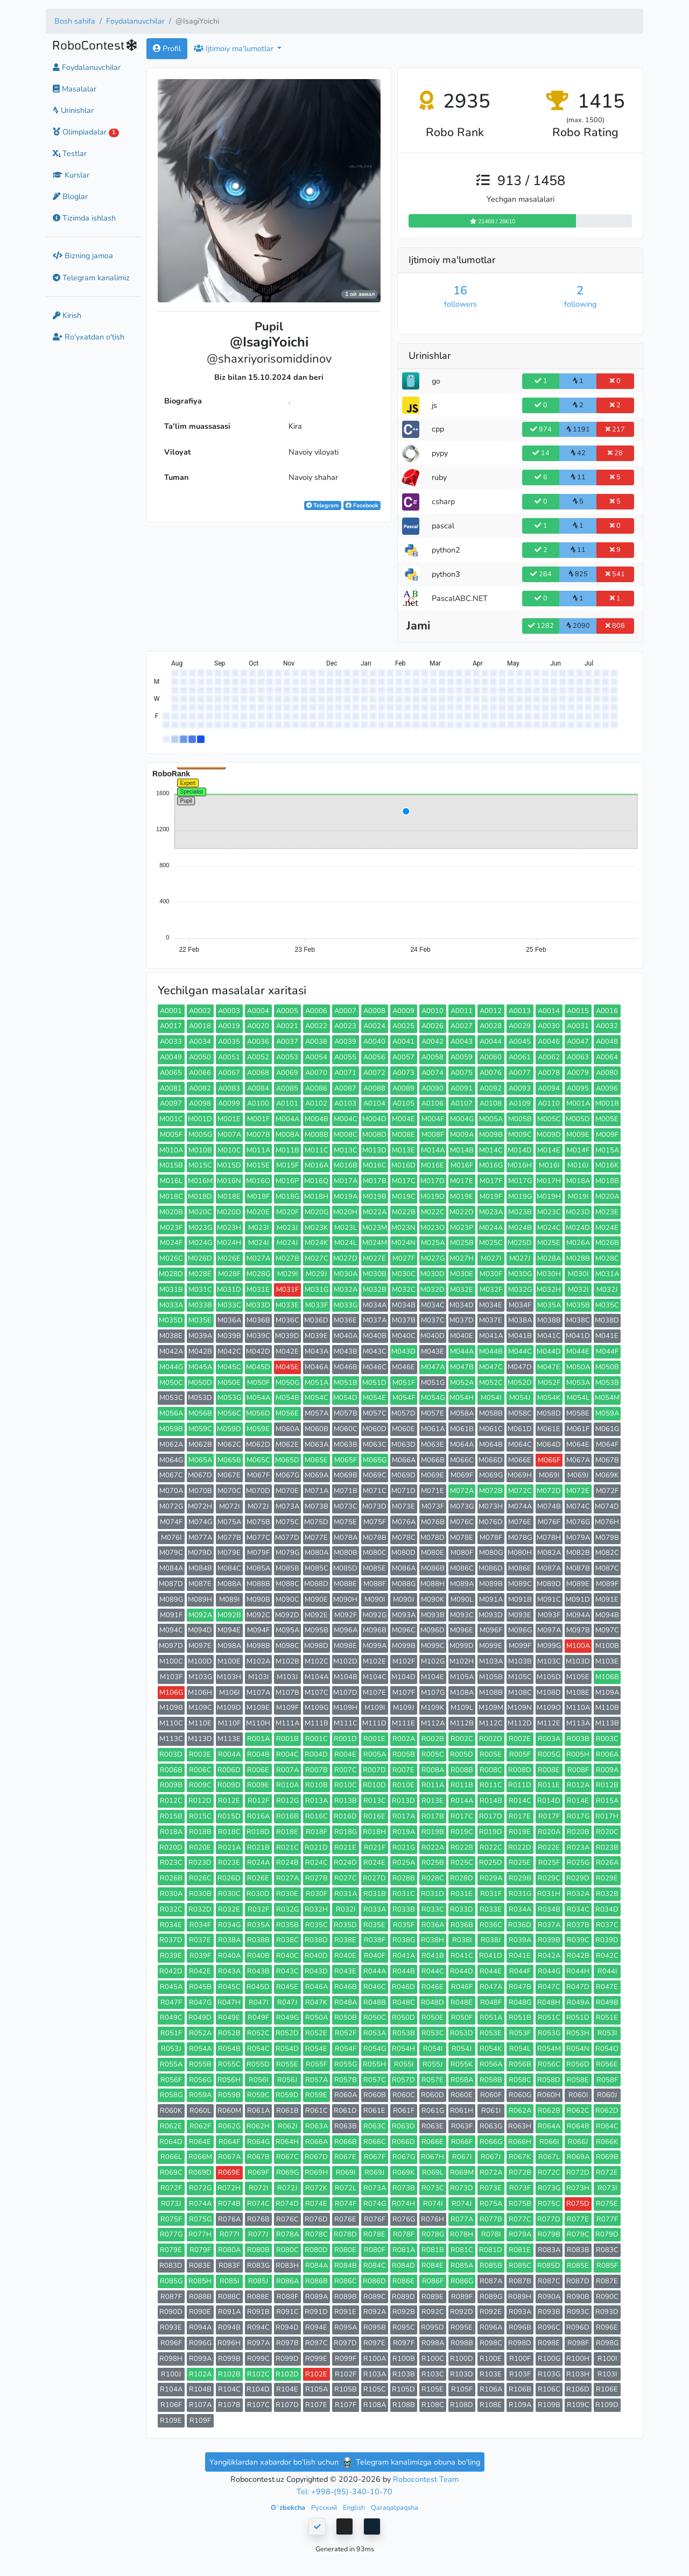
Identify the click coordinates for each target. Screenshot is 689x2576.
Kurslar (71, 174)
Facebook (362, 505)
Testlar (70, 153)
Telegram (322, 505)
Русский (325, 2507)
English (355, 2507)
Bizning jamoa (83, 255)
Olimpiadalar (86, 131)
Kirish (67, 315)
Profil (167, 48)
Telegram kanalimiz (91, 277)
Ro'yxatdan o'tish (88, 336)
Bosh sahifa (74, 21)
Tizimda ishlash (84, 218)
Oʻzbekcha (289, 2507)
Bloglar (70, 196)
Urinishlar (73, 110)
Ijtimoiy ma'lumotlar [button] (235, 48)
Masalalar (74, 88)
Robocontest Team (426, 2479)
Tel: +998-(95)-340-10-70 (344, 2491)
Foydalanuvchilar (135, 21)
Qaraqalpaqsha (394, 2507)
